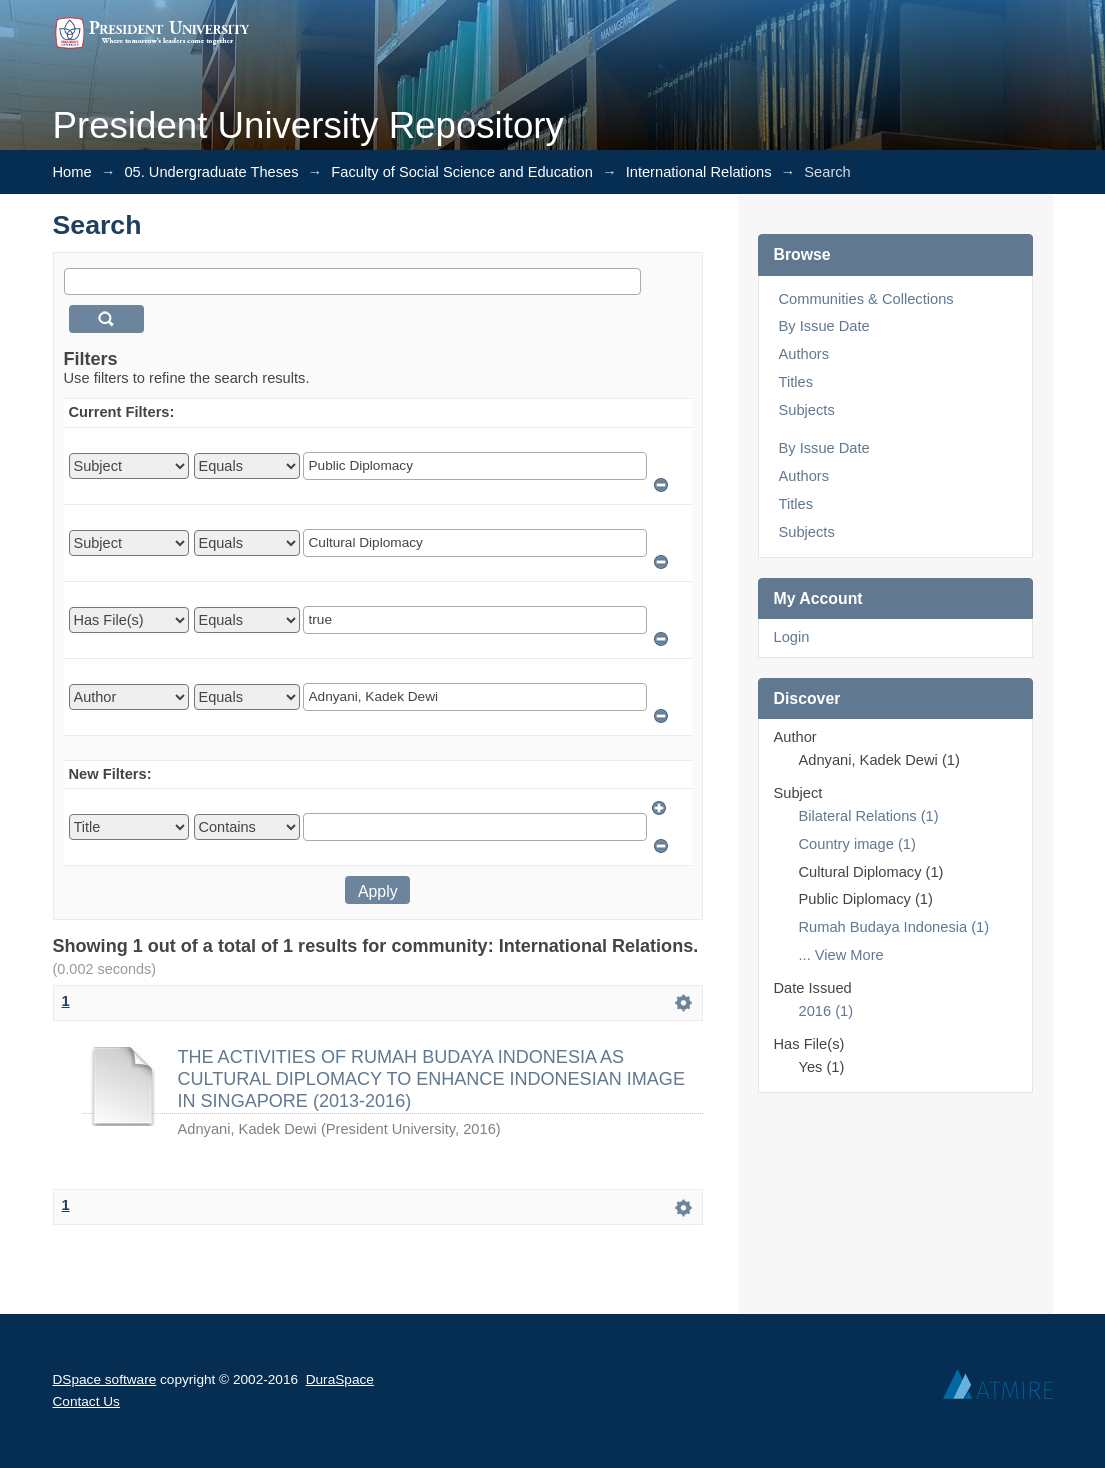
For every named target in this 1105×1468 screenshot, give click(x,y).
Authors (804, 354)
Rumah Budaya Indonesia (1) (894, 927)
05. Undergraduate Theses (211, 172)
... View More (841, 955)
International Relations (699, 172)
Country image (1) (857, 844)
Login (792, 637)
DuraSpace (340, 1379)
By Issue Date (824, 326)
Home (72, 172)
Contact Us (86, 1401)
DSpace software (105, 1379)
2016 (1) (826, 1011)
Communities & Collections (866, 299)
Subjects (807, 410)
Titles (796, 382)
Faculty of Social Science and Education (462, 172)
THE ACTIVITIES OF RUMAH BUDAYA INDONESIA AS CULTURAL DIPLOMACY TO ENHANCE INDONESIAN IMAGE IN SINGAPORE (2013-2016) (431, 1079)
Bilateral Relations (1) (869, 816)
